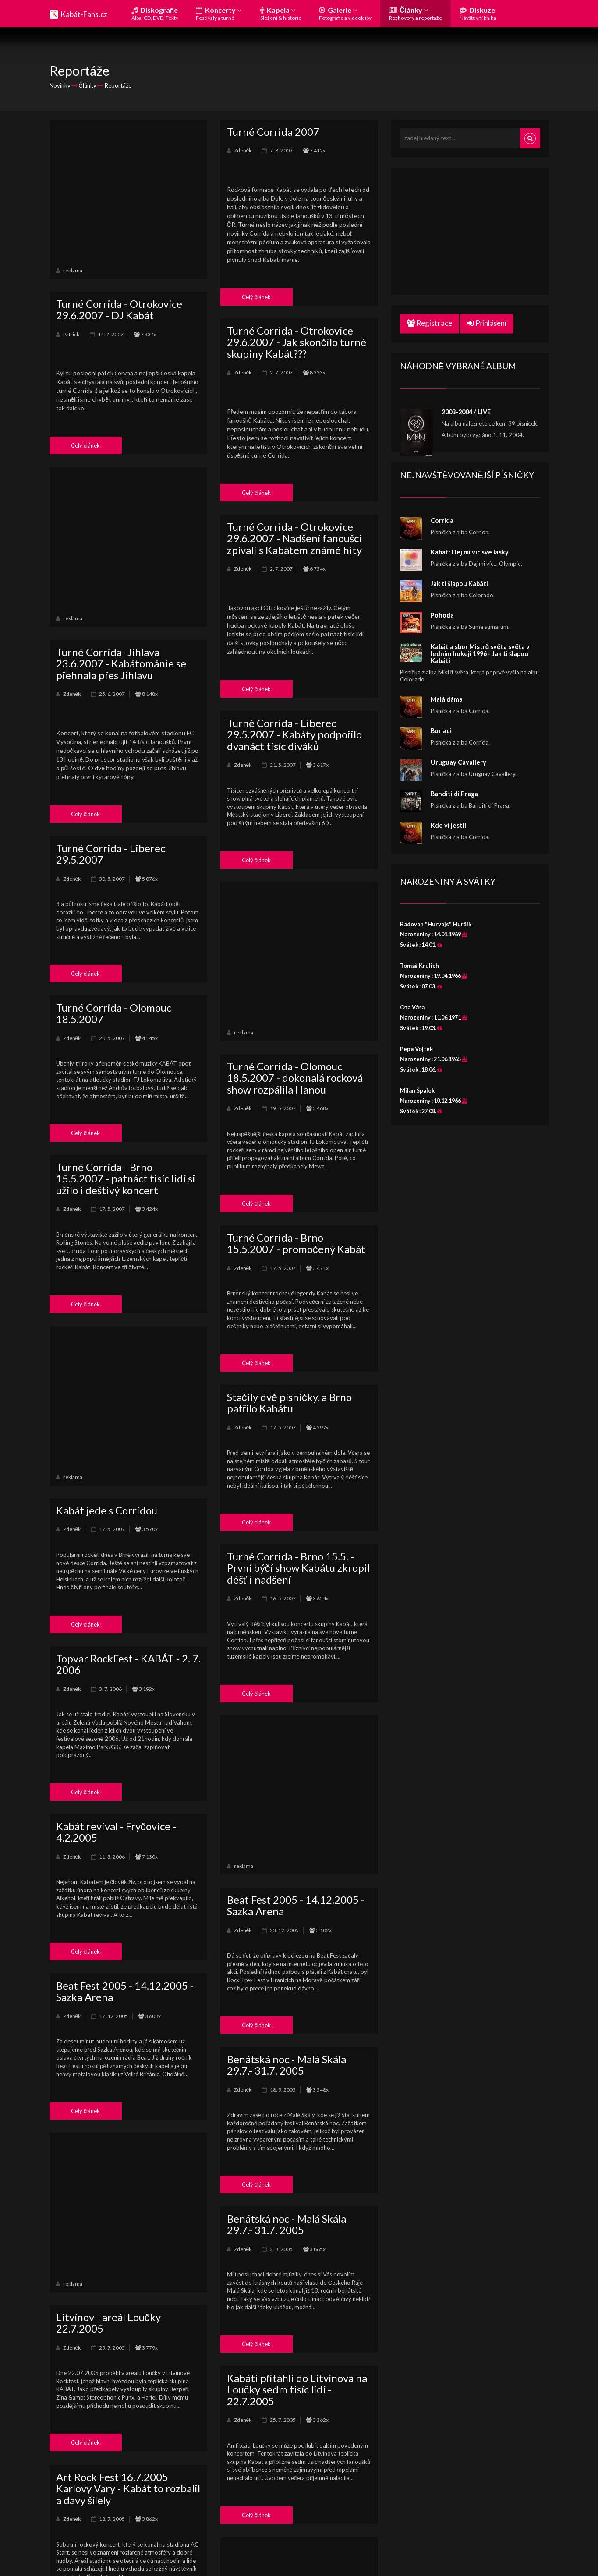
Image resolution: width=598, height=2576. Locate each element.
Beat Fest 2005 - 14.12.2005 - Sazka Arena (295, 1905)
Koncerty (218, 13)
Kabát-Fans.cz (83, 14)
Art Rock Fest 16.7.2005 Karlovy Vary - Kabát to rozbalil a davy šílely (128, 2488)
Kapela (280, 13)
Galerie (345, 13)
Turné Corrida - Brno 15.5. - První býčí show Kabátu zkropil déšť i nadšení (298, 1568)
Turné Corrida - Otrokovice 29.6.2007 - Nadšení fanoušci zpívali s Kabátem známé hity (294, 538)
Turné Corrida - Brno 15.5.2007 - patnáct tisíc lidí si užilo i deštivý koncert (125, 1178)
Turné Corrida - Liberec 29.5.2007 (110, 854)
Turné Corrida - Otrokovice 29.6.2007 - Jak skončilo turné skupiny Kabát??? (296, 342)
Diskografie (154, 13)
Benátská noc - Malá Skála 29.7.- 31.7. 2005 (286, 2065)
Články (415, 13)
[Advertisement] (128, 192)
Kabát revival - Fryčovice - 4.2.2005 (116, 1832)
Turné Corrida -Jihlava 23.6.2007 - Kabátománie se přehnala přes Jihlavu (121, 663)
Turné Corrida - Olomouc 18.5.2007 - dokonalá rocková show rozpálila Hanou (295, 1078)
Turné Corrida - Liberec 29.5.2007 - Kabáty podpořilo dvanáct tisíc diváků (294, 734)
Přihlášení (487, 323)
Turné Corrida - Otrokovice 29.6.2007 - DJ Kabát (119, 309)
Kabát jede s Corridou (106, 1510)
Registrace (429, 323)
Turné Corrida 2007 (273, 131)
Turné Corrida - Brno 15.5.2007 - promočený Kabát (296, 1243)
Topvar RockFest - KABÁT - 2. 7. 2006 (128, 1664)
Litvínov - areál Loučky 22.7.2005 (108, 2323)
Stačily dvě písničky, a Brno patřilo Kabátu (289, 1402)
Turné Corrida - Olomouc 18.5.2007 (113, 1013)
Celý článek (256, 296)
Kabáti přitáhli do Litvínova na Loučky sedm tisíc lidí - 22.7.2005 (297, 2389)
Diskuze (478, 13)
